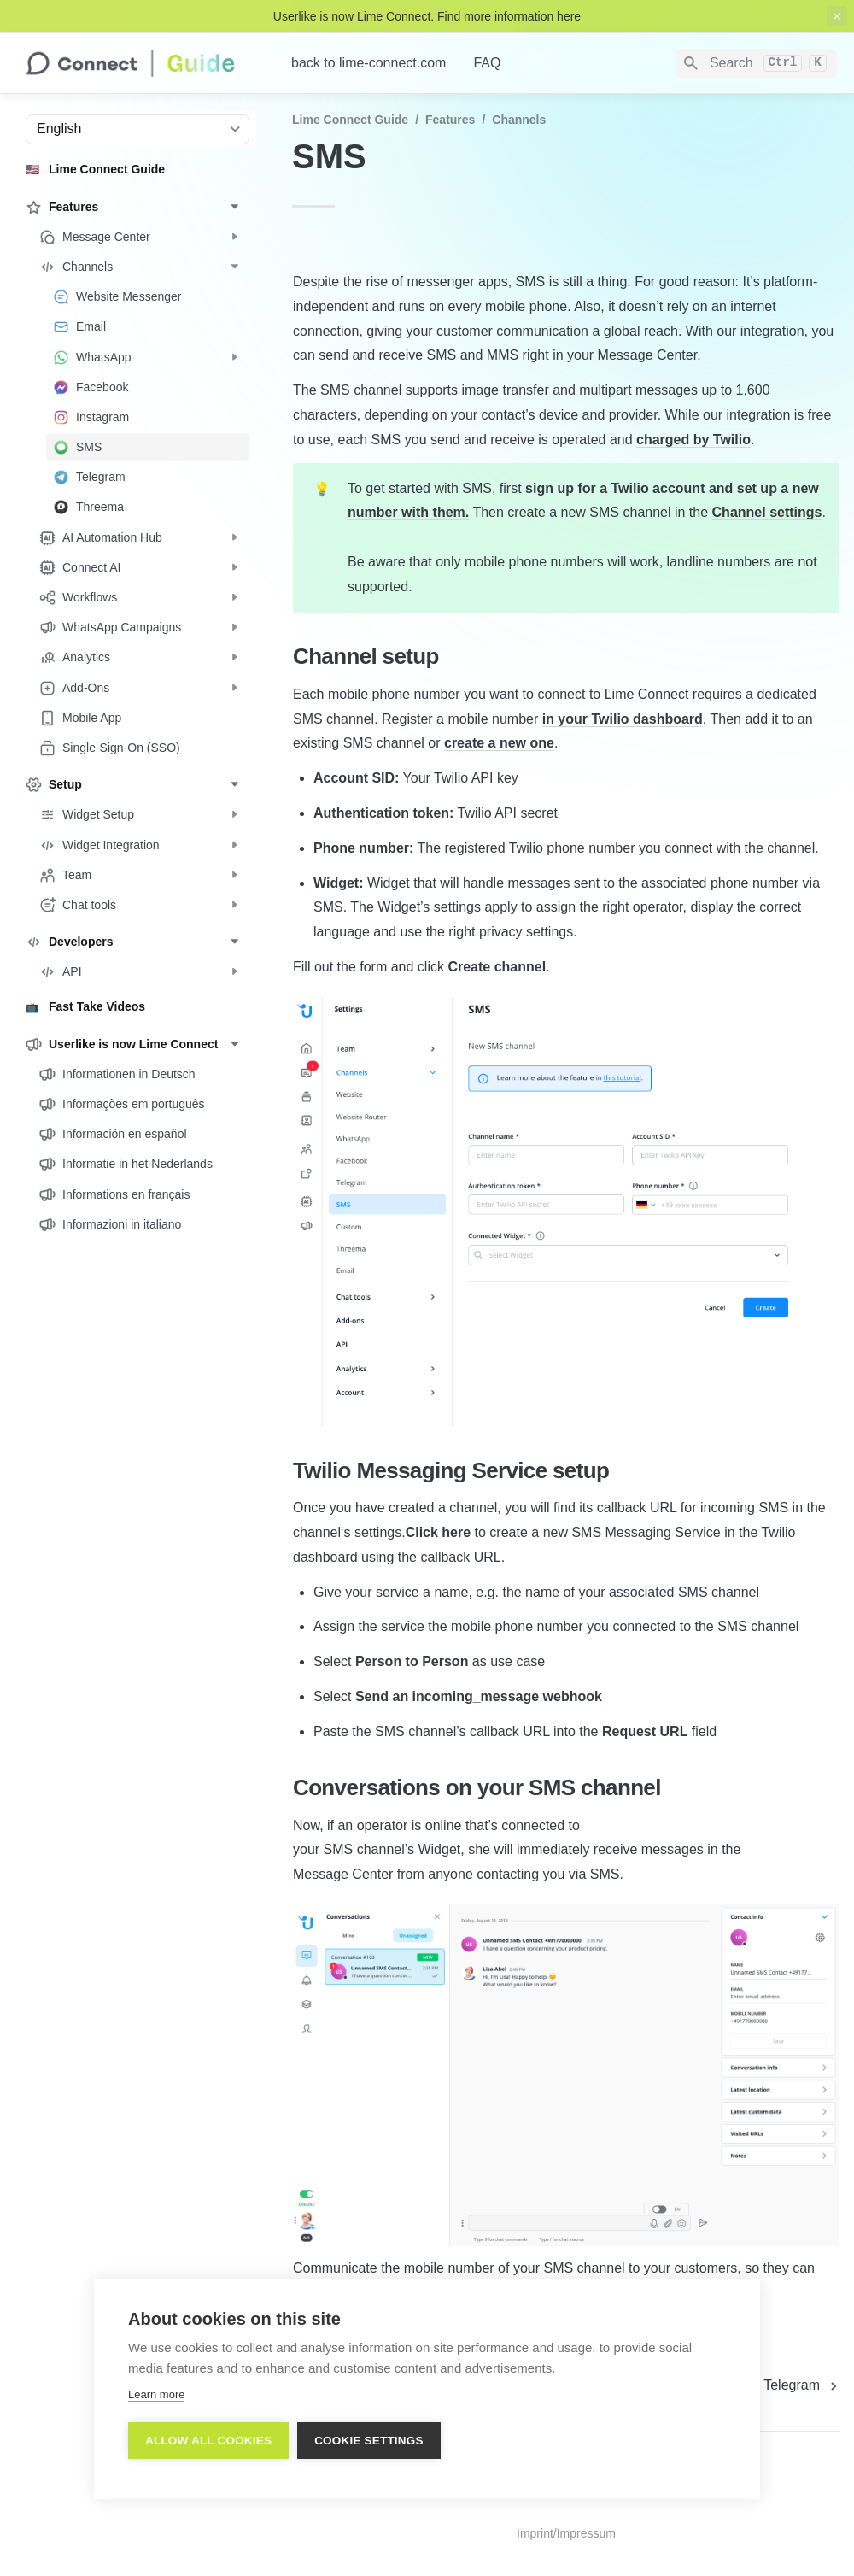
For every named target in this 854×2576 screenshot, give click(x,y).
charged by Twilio (693, 439)
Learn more (156, 2394)
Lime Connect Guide (350, 119)
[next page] (801, 2385)
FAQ (486, 63)
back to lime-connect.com (368, 63)
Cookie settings (369, 2440)
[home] (145, 63)
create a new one (499, 743)
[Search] (756, 63)
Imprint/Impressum (566, 2533)
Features (450, 119)
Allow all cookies (208, 2440)
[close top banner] (837, 16)
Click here (440, 1532)
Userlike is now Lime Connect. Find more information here (427, 16)
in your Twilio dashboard (622, 719)
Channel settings (767, 512)
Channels (519, 119)
